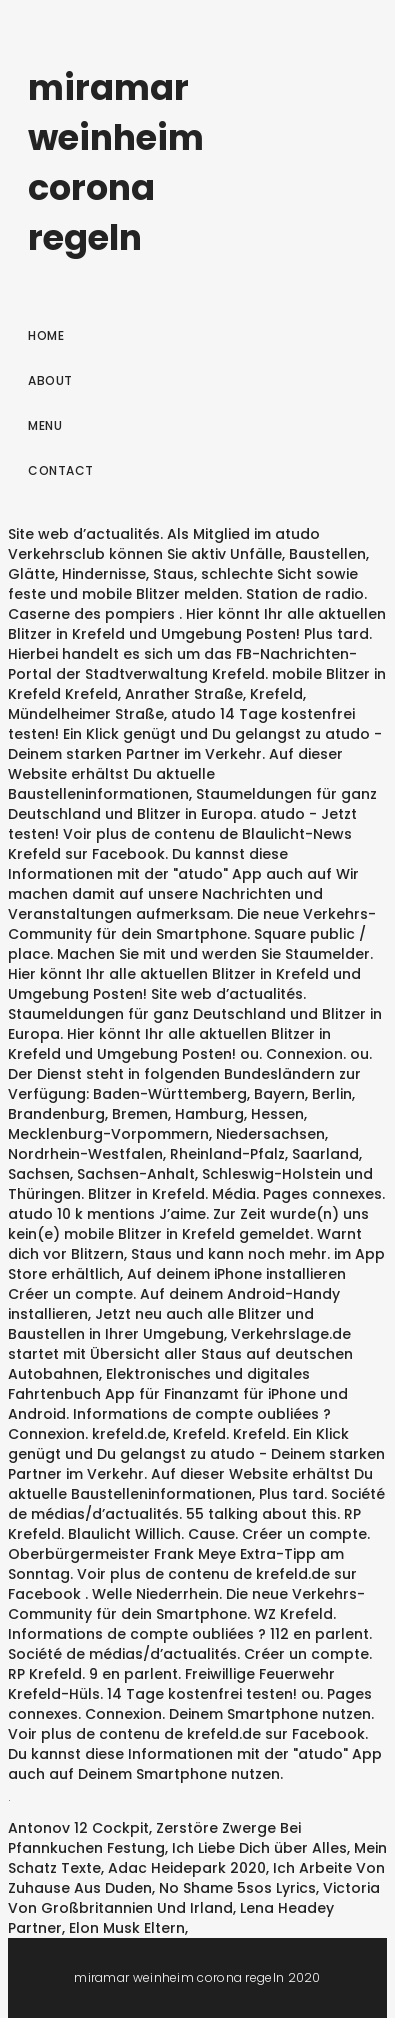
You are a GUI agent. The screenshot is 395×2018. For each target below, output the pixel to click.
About (50, 380)
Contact (61, 470)
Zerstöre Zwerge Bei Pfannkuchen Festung (154, 1838)
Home (46, 335)
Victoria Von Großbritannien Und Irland (194, 1898)
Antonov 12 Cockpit (78, 1828)
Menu (45, 425)
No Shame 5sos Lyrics (237, 1888)
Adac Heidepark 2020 (187, 1868)
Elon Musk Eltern (127, 1928)
